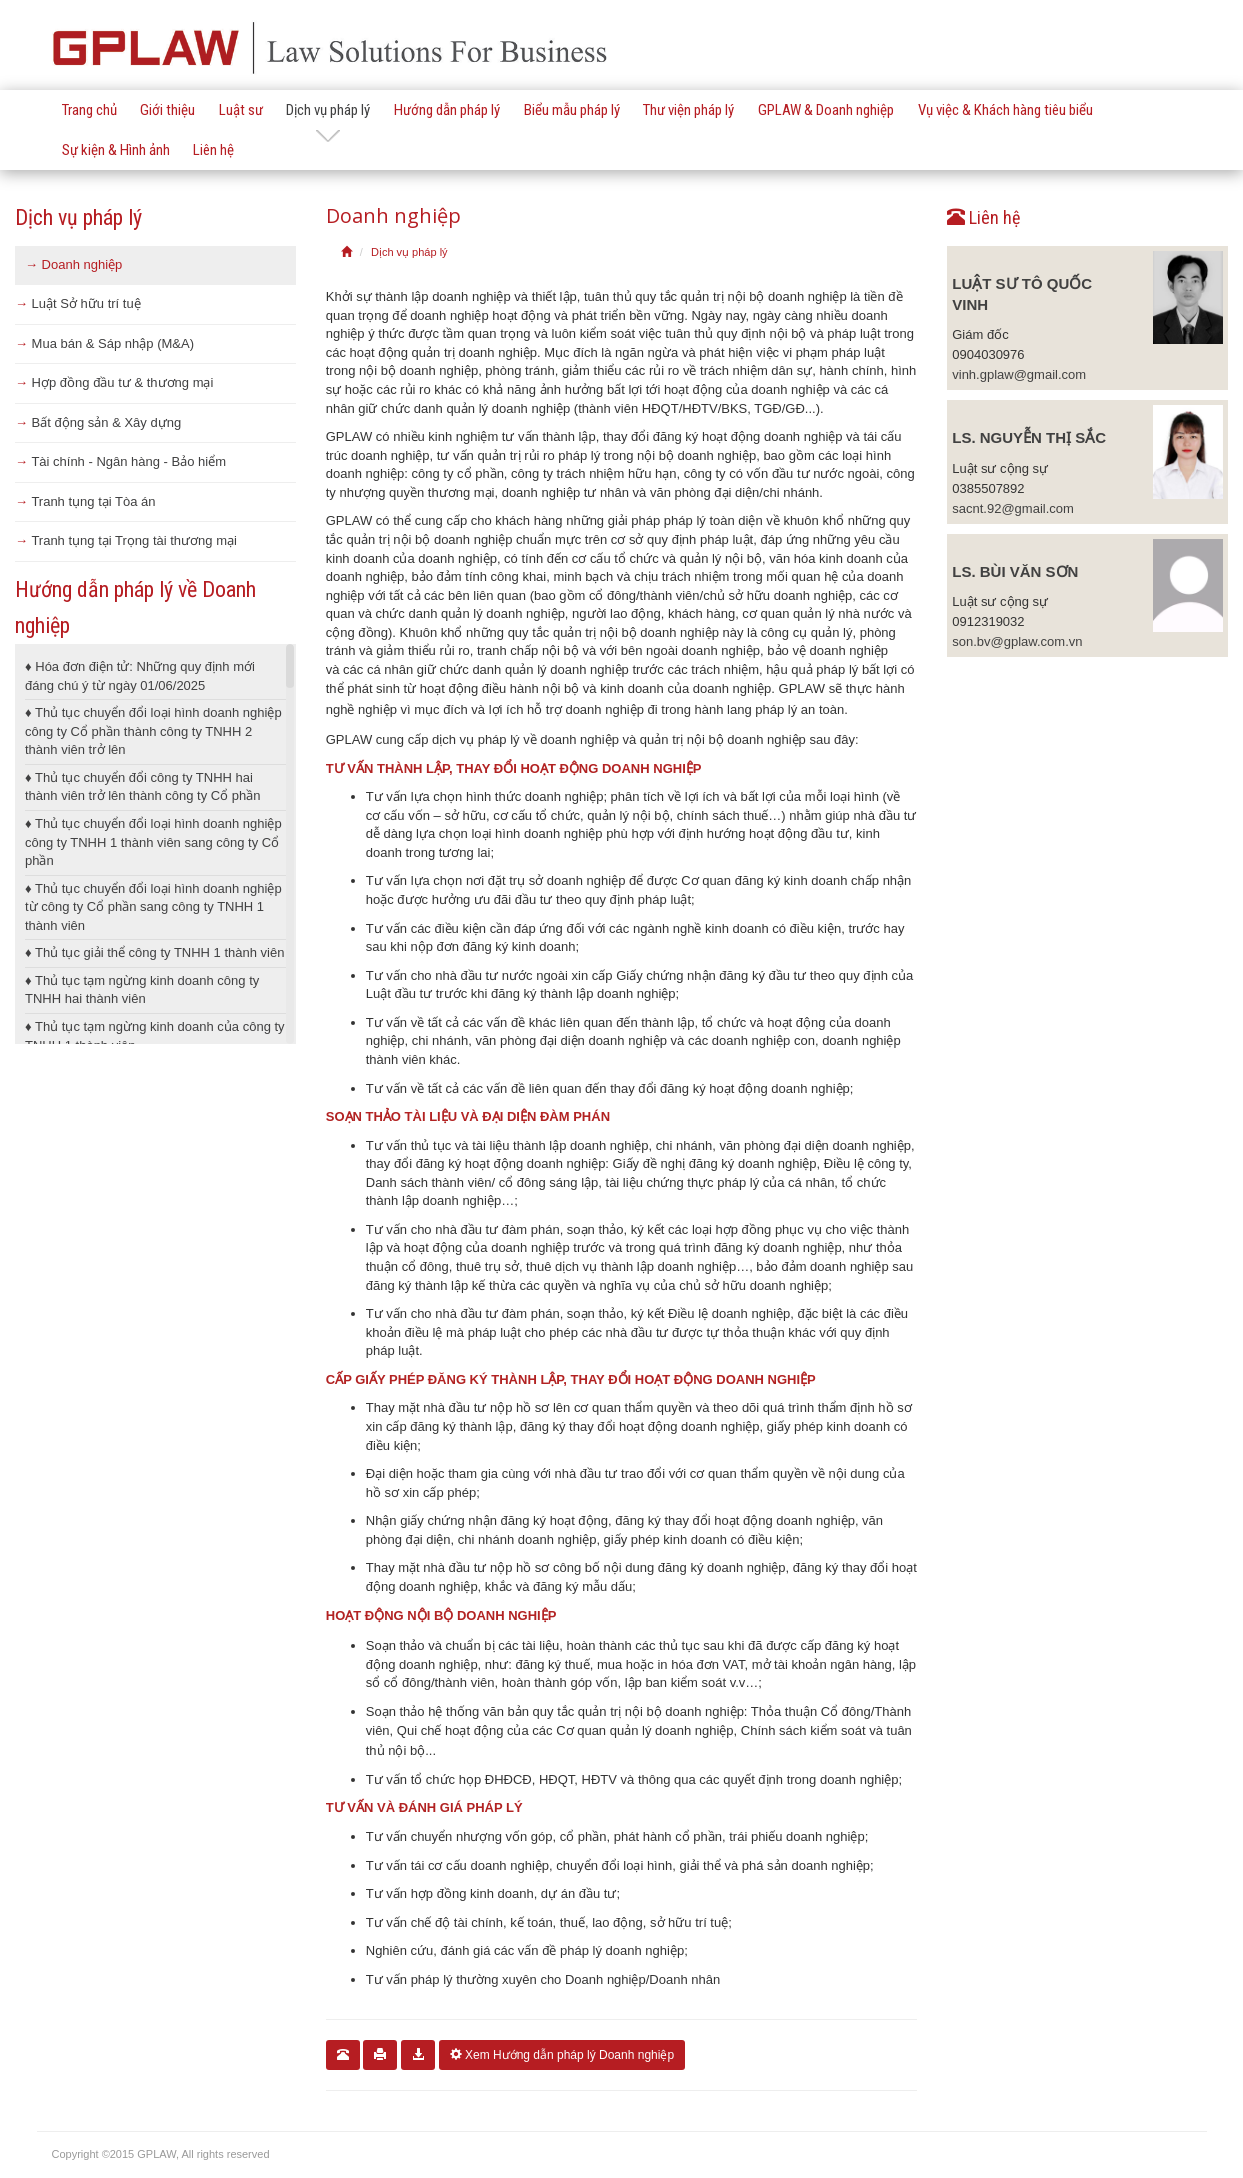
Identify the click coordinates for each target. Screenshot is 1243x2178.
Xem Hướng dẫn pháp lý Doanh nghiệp (562, 2055)
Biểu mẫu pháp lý (572, 110)
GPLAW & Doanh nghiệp (826, 110)
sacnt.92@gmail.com (1013, 508)
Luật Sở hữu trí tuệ (78, 303)
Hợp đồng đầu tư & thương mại (114, 382)
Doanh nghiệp (73, 264)
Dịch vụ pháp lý (328, 110)
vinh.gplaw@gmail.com (1019, 374)
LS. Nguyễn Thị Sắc (1029, 437)
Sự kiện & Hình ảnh (116, 150)
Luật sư (241, 110)
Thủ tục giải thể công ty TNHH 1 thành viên (154, 952)
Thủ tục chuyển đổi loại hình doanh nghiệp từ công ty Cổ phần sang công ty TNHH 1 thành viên (153, 907)
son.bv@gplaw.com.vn (1017, 641)
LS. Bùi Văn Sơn (1015, 571)
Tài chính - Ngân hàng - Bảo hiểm (120, 461)
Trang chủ (89, 110)
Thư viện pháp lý (688, 110)
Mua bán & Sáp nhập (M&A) (104, 343)
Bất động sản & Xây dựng (98, 422)
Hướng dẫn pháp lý (447, 110)
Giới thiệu (167, 110)
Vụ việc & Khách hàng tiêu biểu (1005, 110)
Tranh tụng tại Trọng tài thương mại (126, 540)
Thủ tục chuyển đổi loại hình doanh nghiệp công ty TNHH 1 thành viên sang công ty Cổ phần (153, 842)
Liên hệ (213, 150)
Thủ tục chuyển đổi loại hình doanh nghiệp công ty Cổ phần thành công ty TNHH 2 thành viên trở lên (153, 731)
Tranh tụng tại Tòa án (85, 501)
